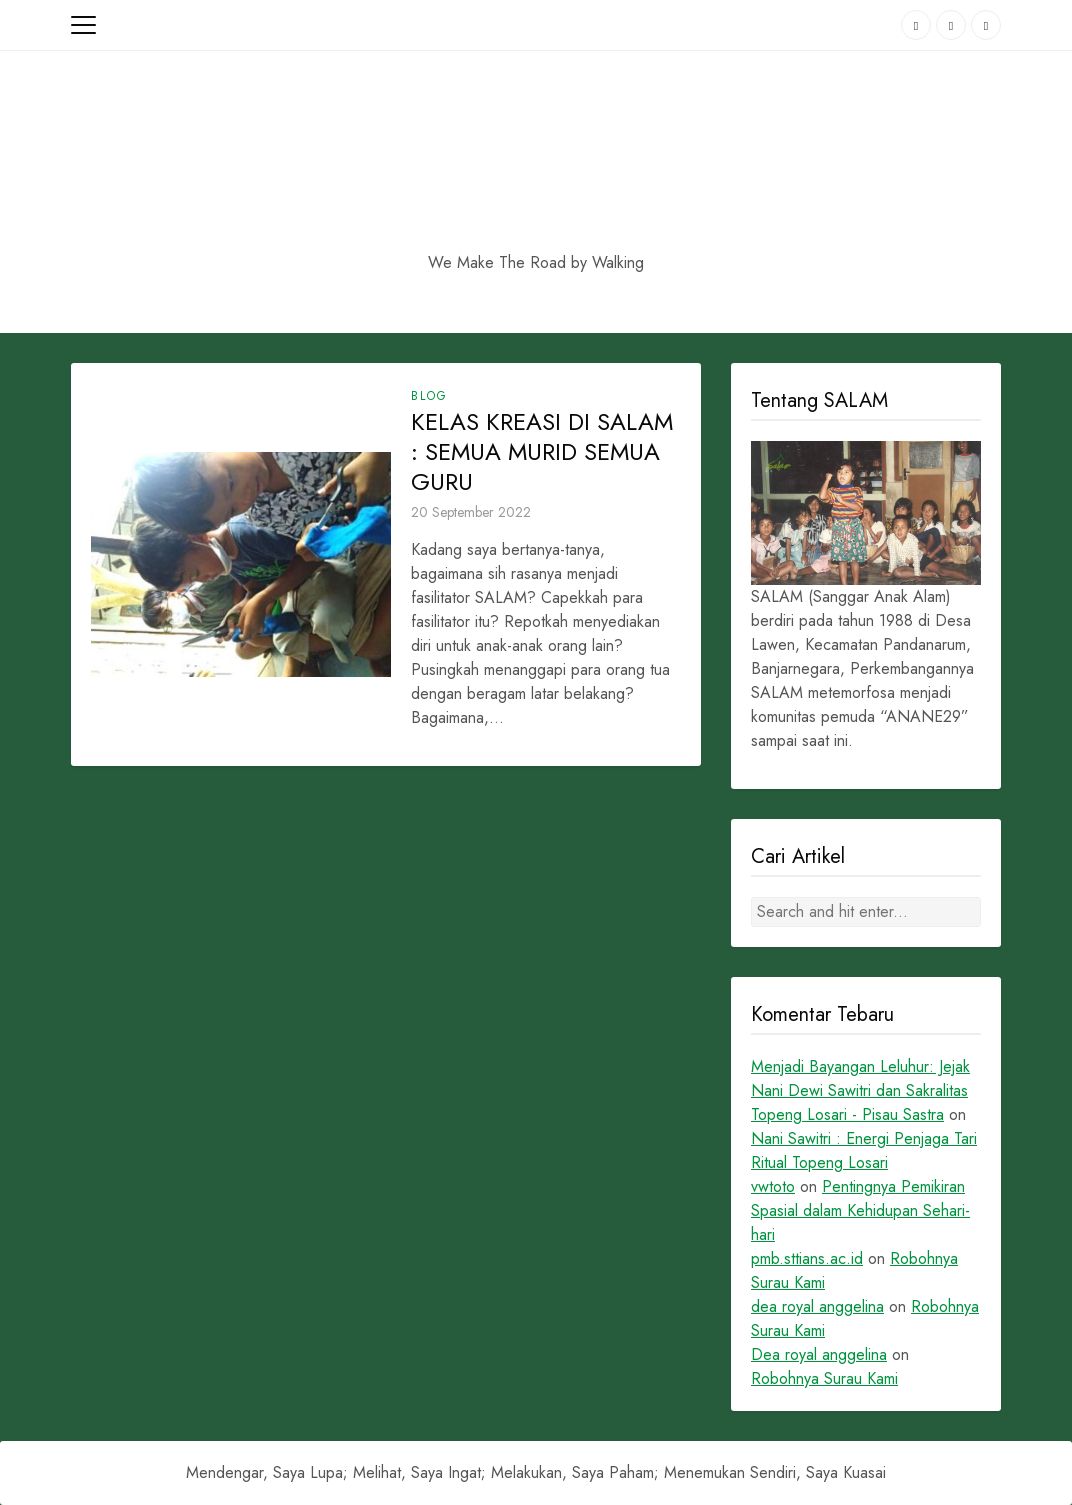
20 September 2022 (471, 512)
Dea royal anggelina (819, 1354)
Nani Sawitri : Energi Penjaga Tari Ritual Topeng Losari (864, 1150)
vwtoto (773, 1186)
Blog (429, 396)
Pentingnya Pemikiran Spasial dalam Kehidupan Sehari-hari (860, 1210)
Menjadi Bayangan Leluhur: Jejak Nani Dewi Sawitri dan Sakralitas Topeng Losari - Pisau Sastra (860, 1090)
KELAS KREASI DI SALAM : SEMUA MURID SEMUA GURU (542, 452)
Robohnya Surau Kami (824, 1378)
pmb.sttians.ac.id (807, 1258)
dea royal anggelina (817, 1306)
